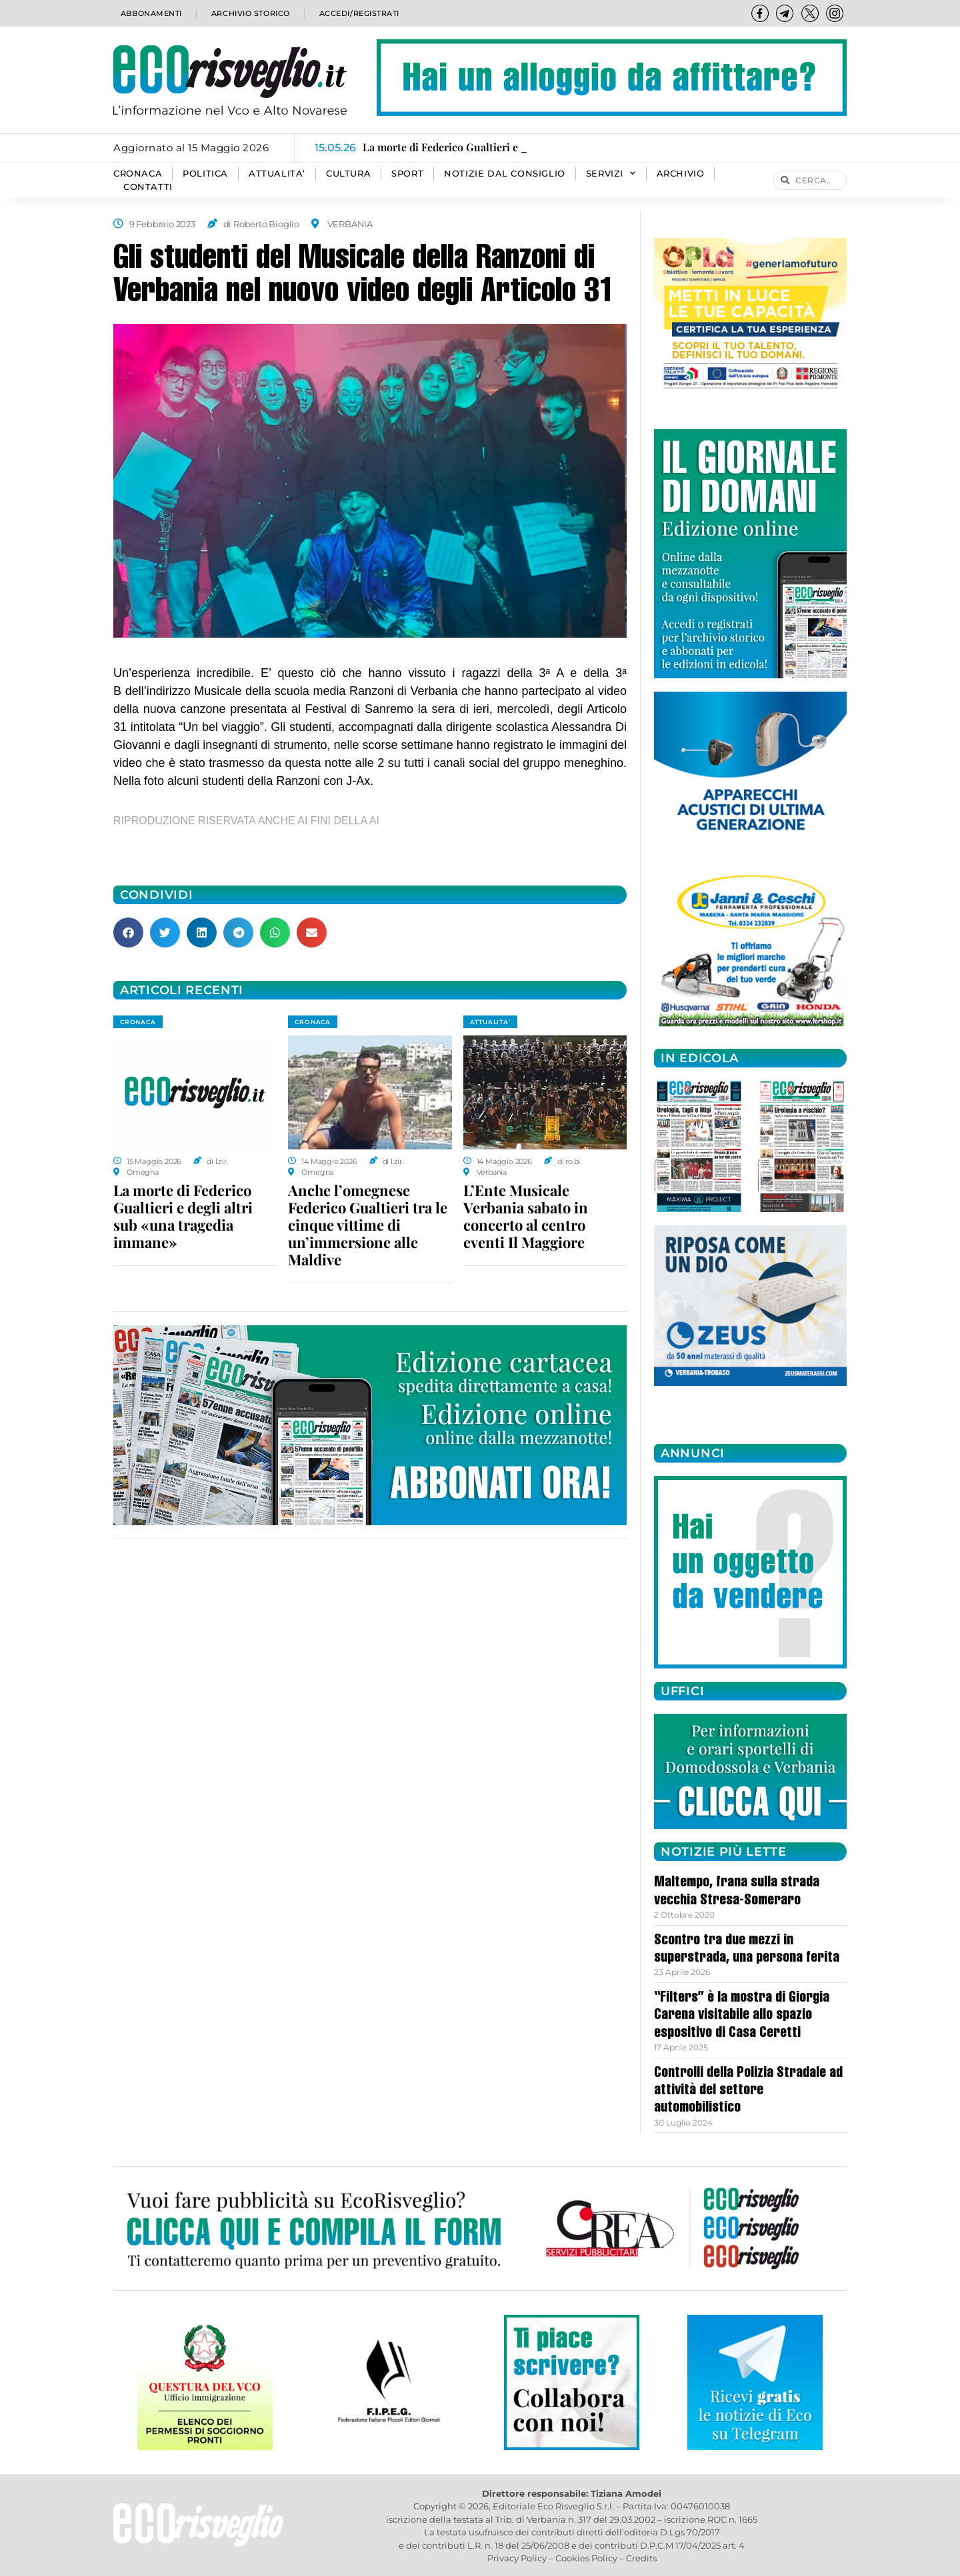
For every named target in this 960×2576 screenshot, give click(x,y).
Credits (641, 2558)
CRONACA (137, 174)
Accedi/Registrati (358, 13)
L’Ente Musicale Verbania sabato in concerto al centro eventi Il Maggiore (525, 1216)
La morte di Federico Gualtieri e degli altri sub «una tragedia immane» (183, 1216)
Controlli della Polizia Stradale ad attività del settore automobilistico (748, 2091)
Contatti (148, 187)
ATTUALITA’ (277, 174)
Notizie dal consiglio (504, 174)
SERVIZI (611, 174)
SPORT (407, 174)
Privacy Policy (517, 2558)
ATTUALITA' (490, 1021)
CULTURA (348, 174)
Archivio (681, 174)
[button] (128, 933)
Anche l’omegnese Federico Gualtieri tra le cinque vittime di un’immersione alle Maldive (367, 1224)
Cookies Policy (586, 2558)
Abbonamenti (150, 13)
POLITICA (205, 174)
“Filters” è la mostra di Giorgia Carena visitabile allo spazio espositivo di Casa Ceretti (741, 2016)
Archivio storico (249, 13)
